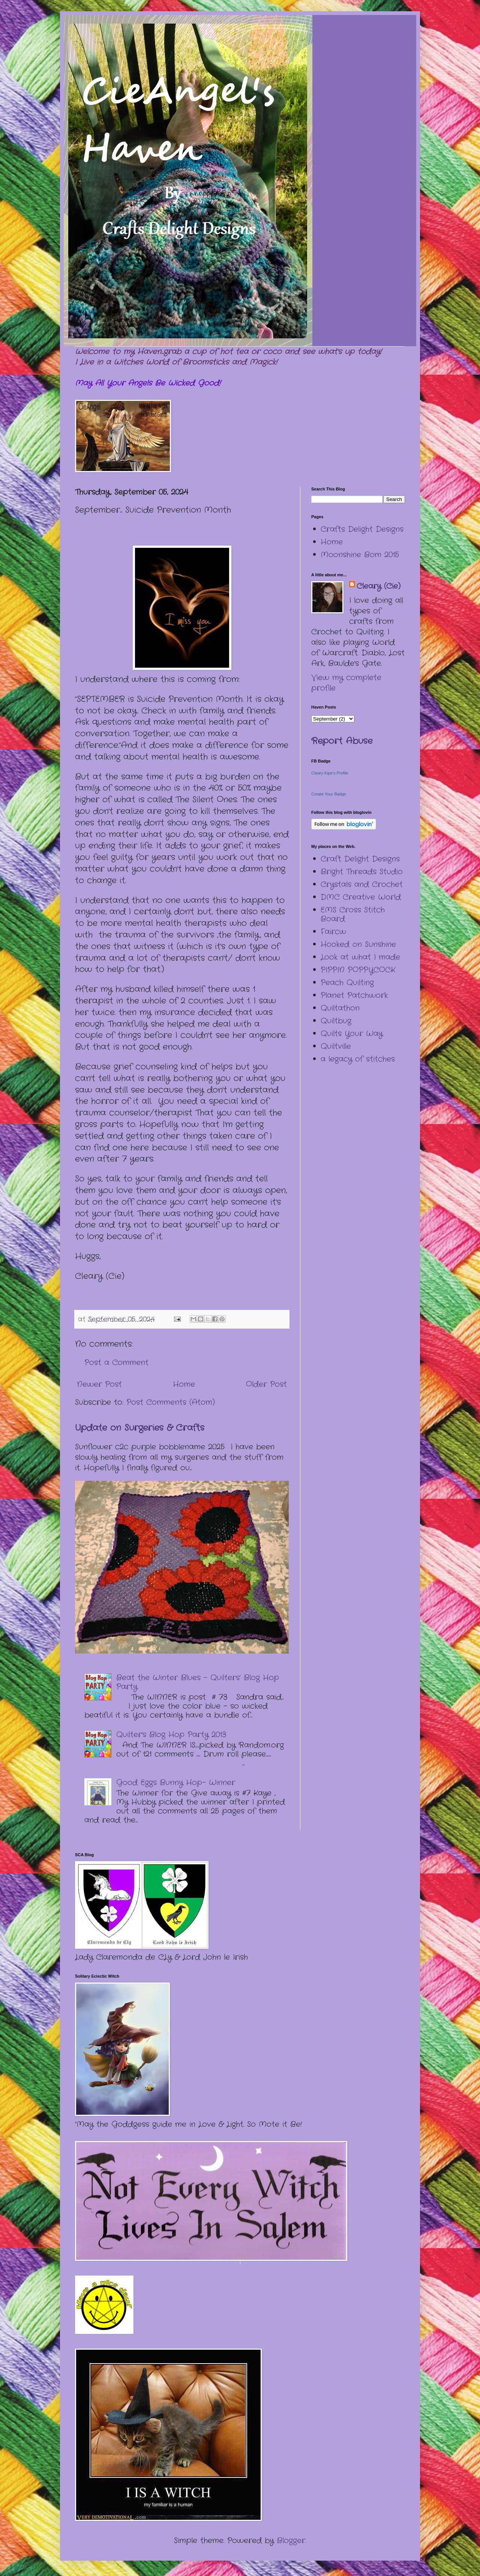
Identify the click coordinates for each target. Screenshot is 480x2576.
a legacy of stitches (358, 1059)
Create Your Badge (328, 794)
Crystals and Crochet (362, 884)
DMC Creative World (361, 897)
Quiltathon (340, 1008)
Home (184, 1384)
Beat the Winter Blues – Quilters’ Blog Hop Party (197, 1682)
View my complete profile (346, 683)
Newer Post (99, 1384)
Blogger (291, 2540)
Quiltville (336, 1046)
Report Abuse (341, 741)
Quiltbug (336, 1020)
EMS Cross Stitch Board (353, 914)
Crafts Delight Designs (362, 529)
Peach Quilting (347, 982)
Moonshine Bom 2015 (360, 554)
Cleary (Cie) (378, 586)
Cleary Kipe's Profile (329, 773)
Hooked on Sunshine (358, 944)
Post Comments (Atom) (170, 1402)
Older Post (266, 1384)
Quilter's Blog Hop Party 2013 (171, 1734)
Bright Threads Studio (362, 871)
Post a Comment (116, 1362)
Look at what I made (360, 957)
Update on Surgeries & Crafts (139, 1428)
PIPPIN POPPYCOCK (358, 969)
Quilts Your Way (351, 1033)
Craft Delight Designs (360, 859)
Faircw (333, 931)
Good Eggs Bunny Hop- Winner (175, 1782)
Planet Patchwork (354, 995)
